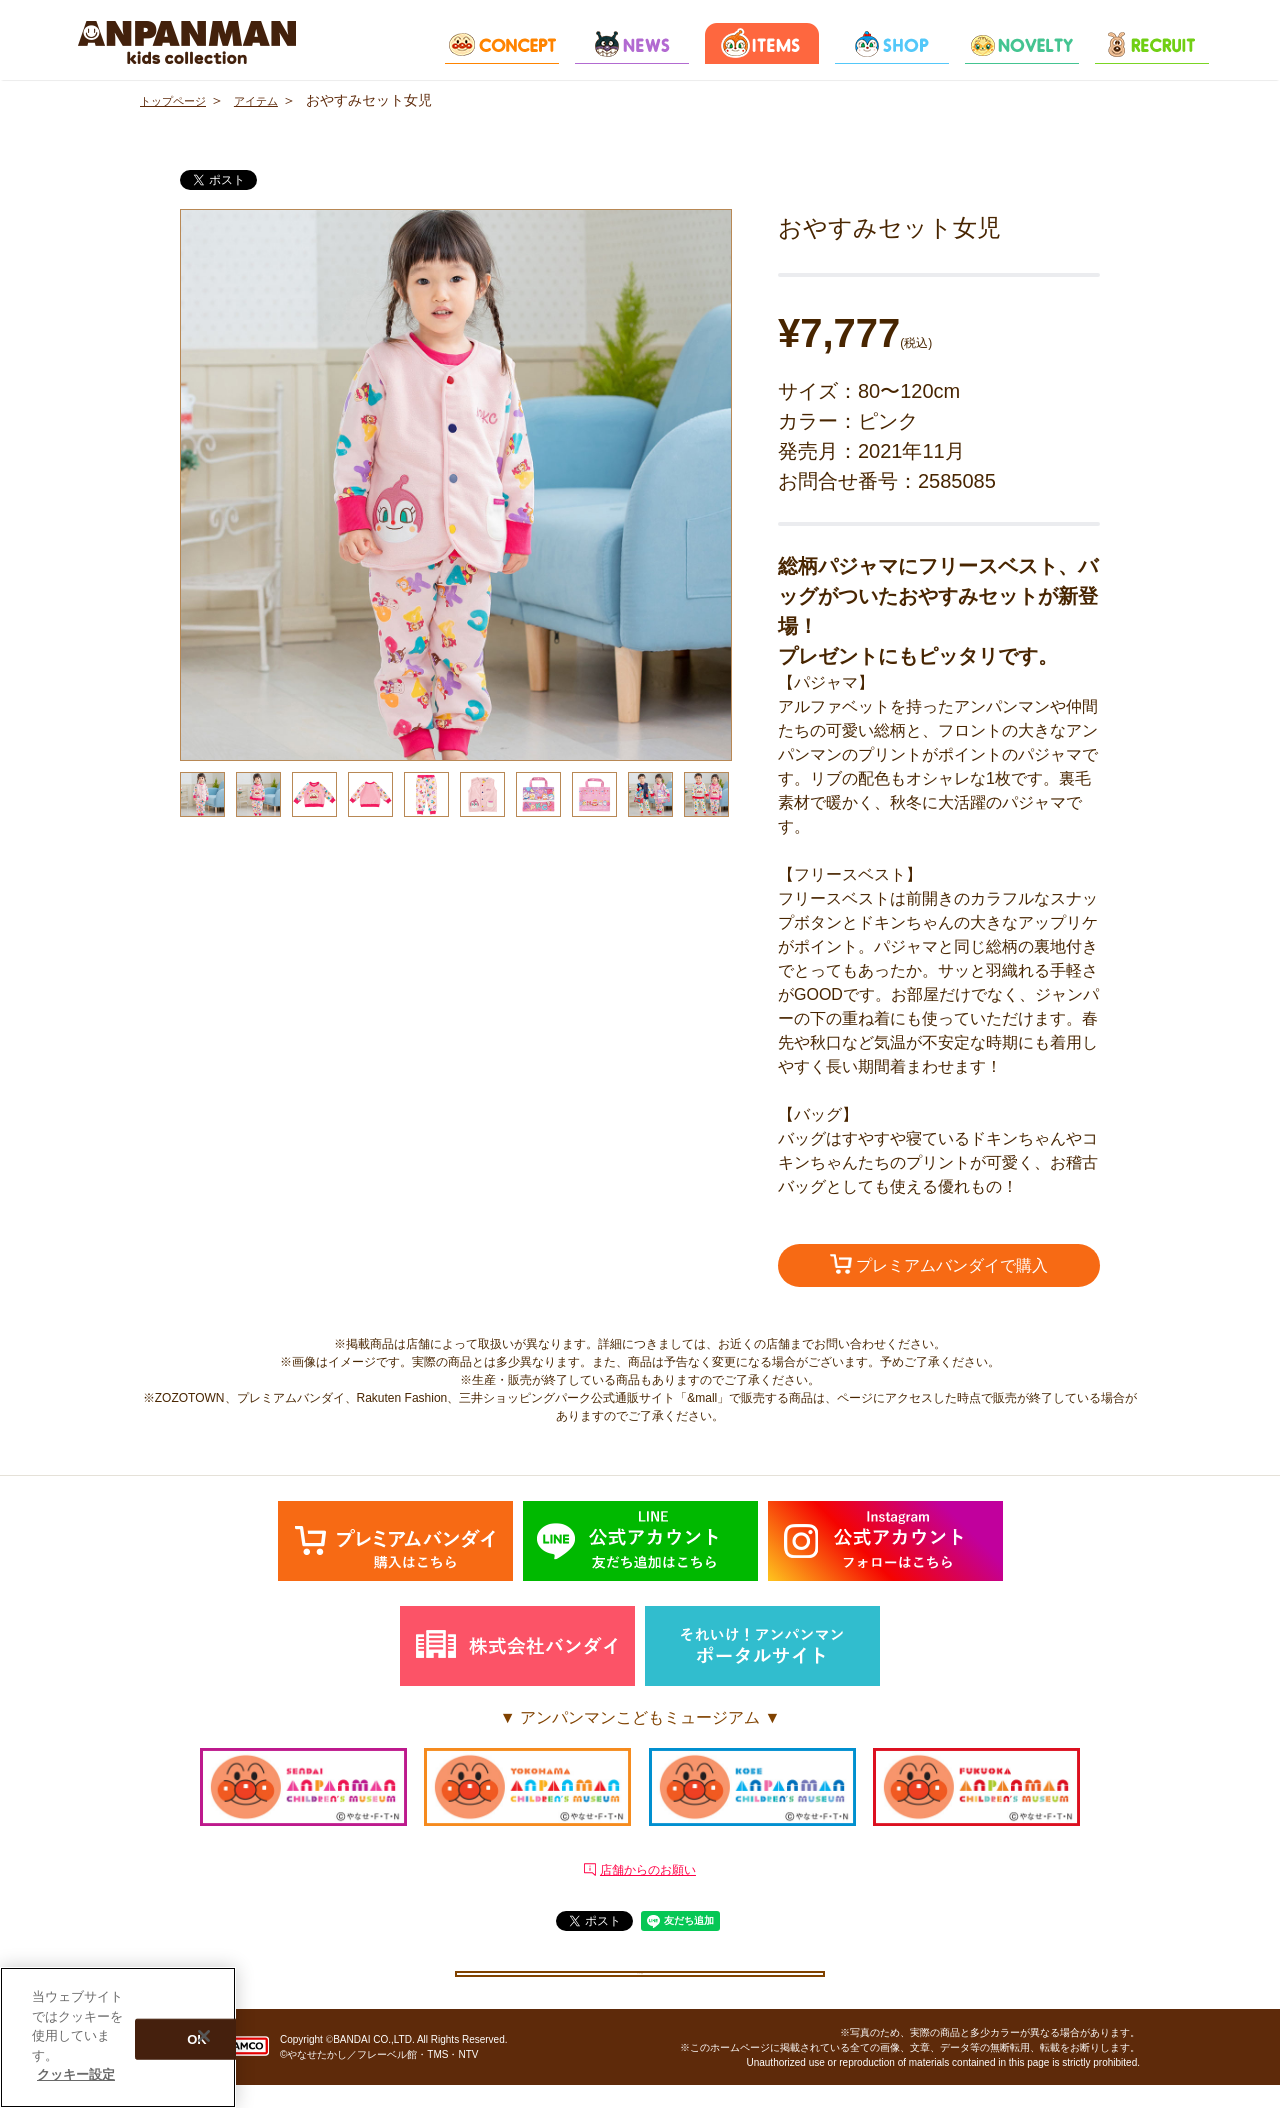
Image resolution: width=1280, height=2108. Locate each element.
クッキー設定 (640, 1983)
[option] (456, 485)
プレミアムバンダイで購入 (939, 1267)
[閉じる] (204, 2036)
